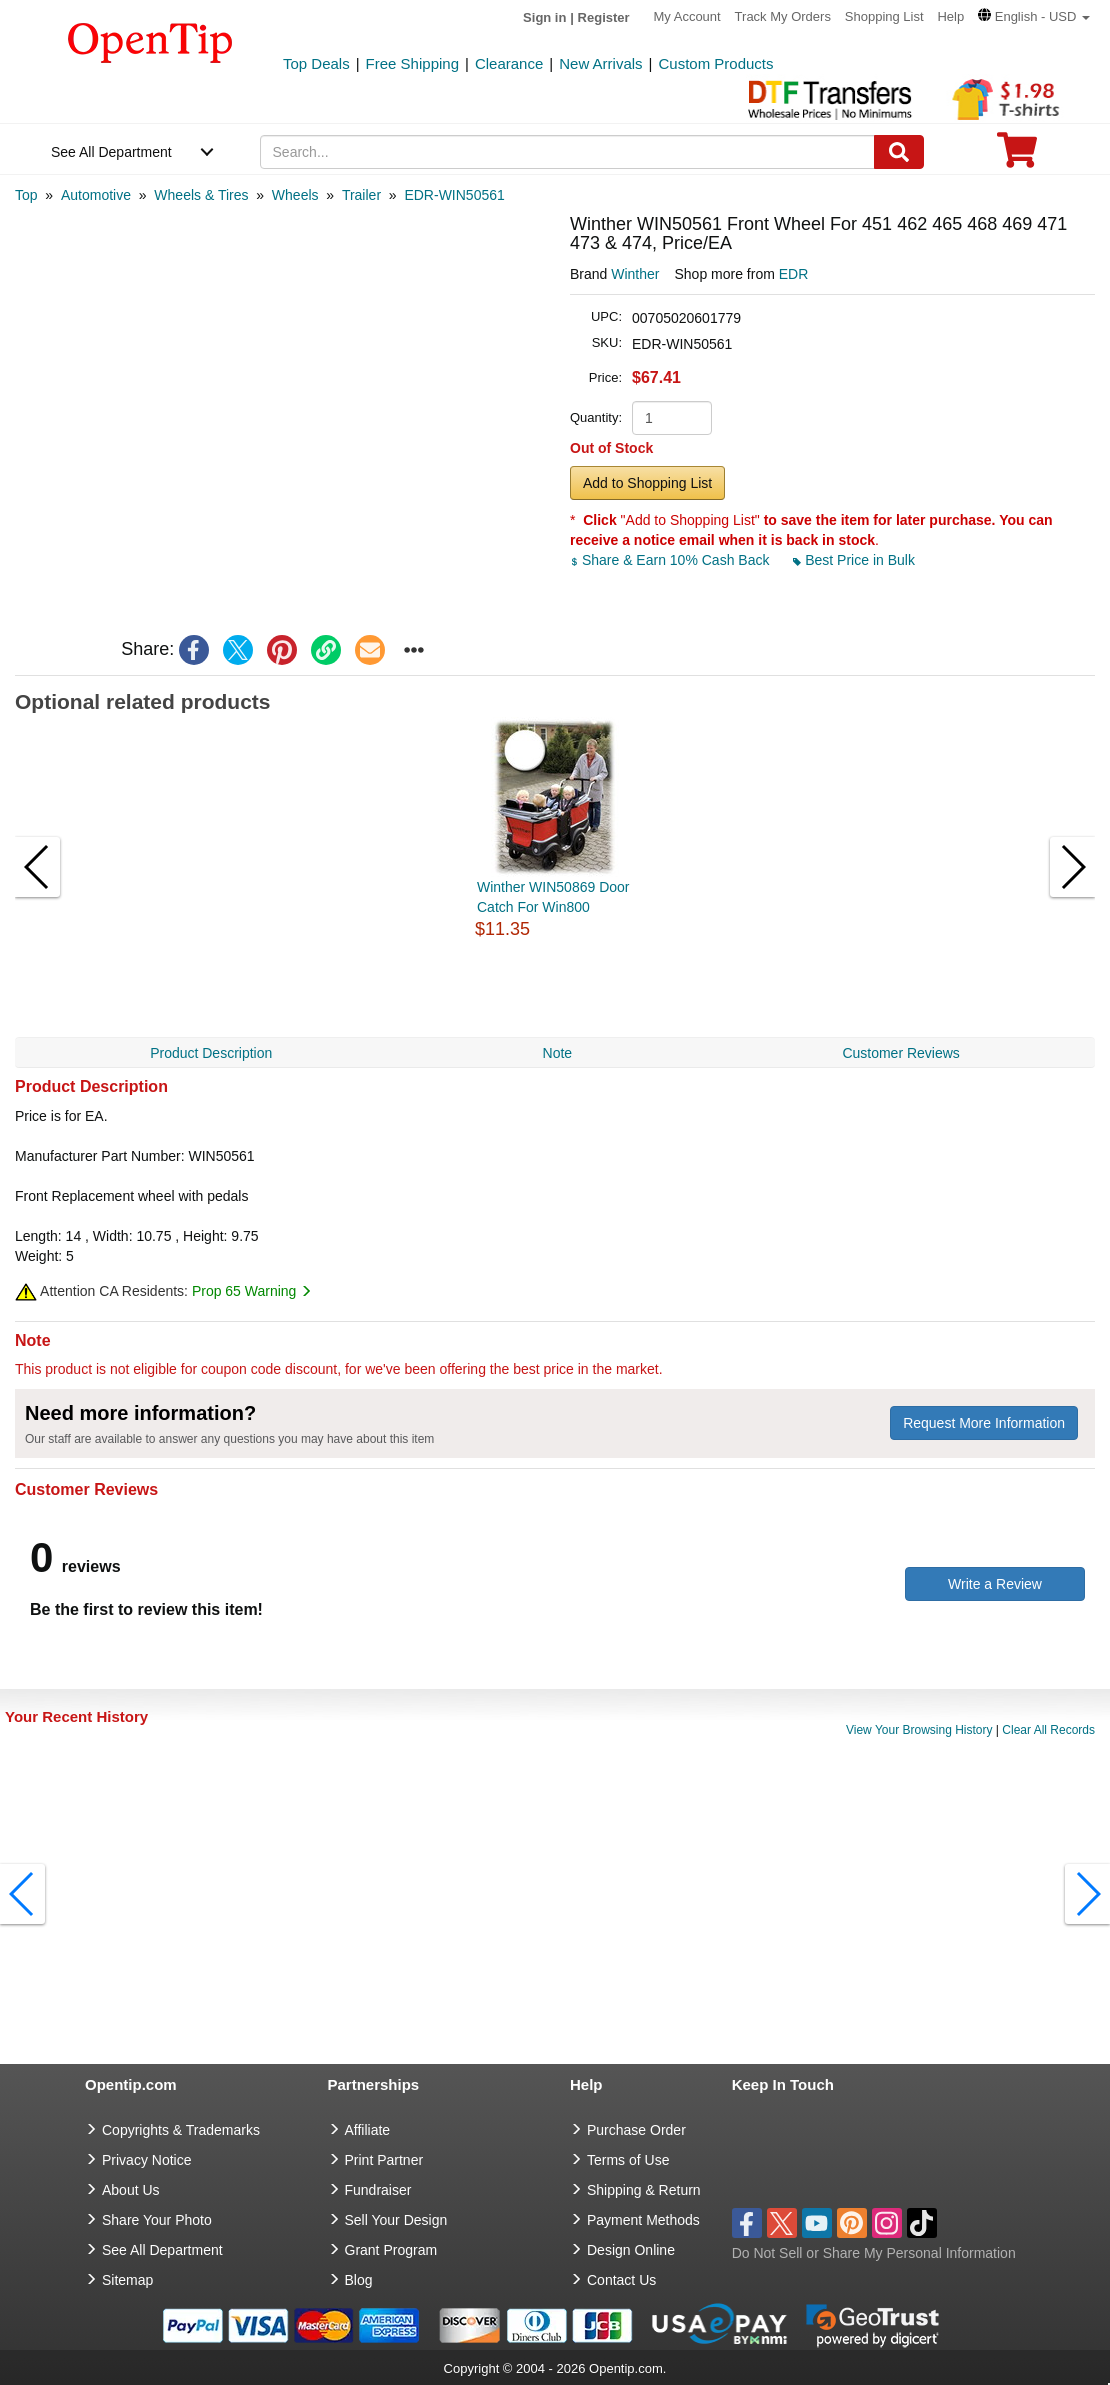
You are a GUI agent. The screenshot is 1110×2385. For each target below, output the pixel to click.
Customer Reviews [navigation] (900, 1053)
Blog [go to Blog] (359, 2280)
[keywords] (568, 152)
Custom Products (715, 63)
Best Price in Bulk (854, 560)
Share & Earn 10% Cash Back (671, 560)
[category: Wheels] (295, 195)
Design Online (631, 2250)
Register (604, 17)
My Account (687, 16)
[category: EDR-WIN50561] (454, 195)
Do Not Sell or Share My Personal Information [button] (874, 2253)
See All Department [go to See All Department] (162, 2250)
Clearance (509, 63)
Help (950, 16)
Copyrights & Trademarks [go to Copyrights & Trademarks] (181, 2130)
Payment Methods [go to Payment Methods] (643, 2220)
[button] (1034, 16)
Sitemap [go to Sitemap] (127, 2280)
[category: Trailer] (361, 195)
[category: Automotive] (96, 195)
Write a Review (995, 1584)
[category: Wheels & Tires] (201, 195)
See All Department (111, 152)
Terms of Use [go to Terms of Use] (628, 2160)
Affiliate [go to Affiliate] (368, 2130)
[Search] (899, 152)
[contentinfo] (150, 41)
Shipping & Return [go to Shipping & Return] (644, 2190)
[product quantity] (672, 418)
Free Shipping (412, 63)
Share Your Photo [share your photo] (157, 2220)
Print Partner (384, 2160)
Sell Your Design (396, 2220)
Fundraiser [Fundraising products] (378, 2190)
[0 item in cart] (1017, 156)
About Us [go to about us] (131, 2190)
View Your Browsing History (919, 1730)
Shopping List (884, 16)
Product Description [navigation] (211, 1053)
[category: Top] (26, 195)
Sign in (544, 17)
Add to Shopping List (647, 483)
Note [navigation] (558, 1053)
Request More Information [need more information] (984, 1423)
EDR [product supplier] (794, 274)
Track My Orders (783, 16)
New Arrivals (600, 63)
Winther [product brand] (635, 274)
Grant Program (391, 2250)
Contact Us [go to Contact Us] (621, 2280)
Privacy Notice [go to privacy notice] (146, 2160)
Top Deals (316, 63)
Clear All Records (1048, 1730)
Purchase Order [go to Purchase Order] (636, 2130)
